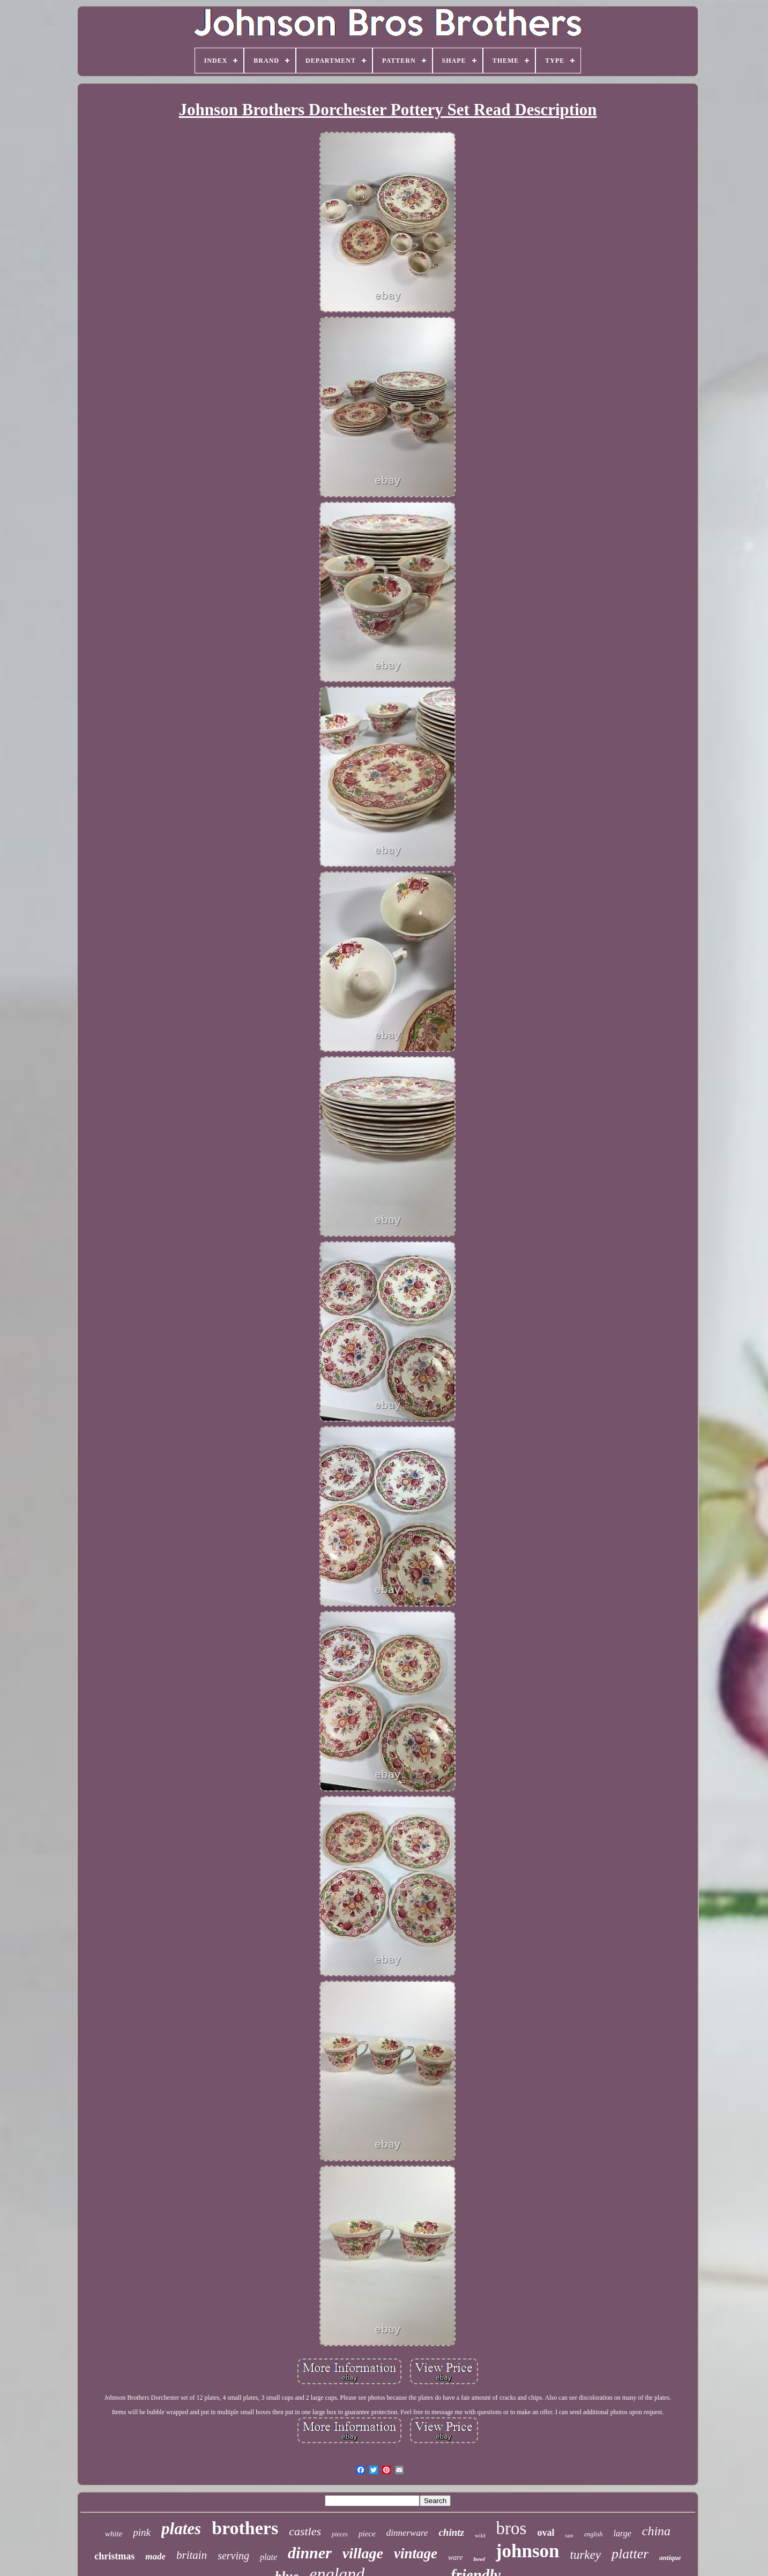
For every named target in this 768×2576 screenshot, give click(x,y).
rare (569, 2535)
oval (545, 2532)
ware (455, 2557)
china (656, 2531)
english (593, 2534)
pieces (340, 2534)
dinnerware (407, 2533)
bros (511, 2528)
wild (480, 2535)
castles (305, 2531)
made (155, 2556)
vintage (415, 2553)
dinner (310, 2553)
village (362, 2553)
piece (367, 2533)
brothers (245, 2528)
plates (181, 2528)
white (114, 2533)
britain (191, 2555)
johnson (528, 2551)
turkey (585, 2555)
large (622, 2533)
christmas (114, 2556)
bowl (478, 2559)
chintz (451, 2532)
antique (670, 2557)
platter (630, 2554)
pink (142, 2532)
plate (268, 2557)
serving (233, 2556)
